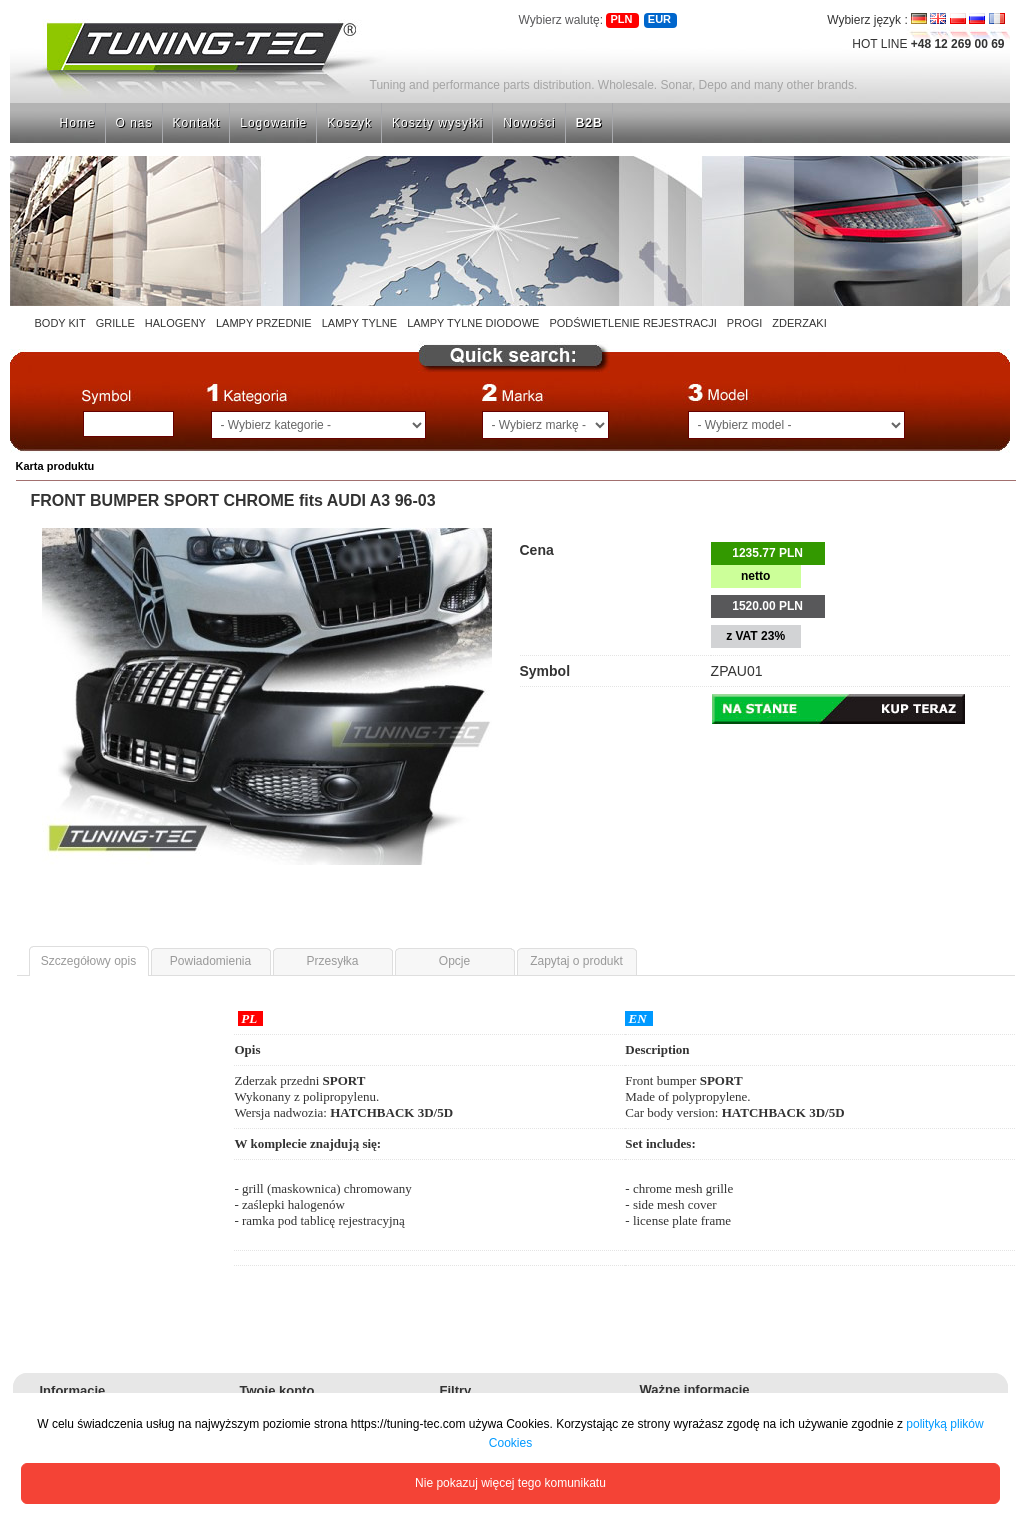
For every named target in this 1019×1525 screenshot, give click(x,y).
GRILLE (115, 323)
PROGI (744, 323)
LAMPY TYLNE (359, 323)
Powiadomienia (210, 961)
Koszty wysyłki (437, 123)
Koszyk (349, 123)
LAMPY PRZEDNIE (264, 323)
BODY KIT (60, 323)
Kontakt (197, 123)
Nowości (529, 123)
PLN (621, 19)
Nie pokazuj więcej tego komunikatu (510, 1483)
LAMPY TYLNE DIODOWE (473, 323)
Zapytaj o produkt (576, 961)
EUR (659, 19)
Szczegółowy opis (88, 961)
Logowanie (273, 123)
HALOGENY (175, 323)
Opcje (454, 961)
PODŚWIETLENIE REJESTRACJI (632, 323)
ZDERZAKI (799, 323)
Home (78, 123)
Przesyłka (332, 961)
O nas (134, 123)
